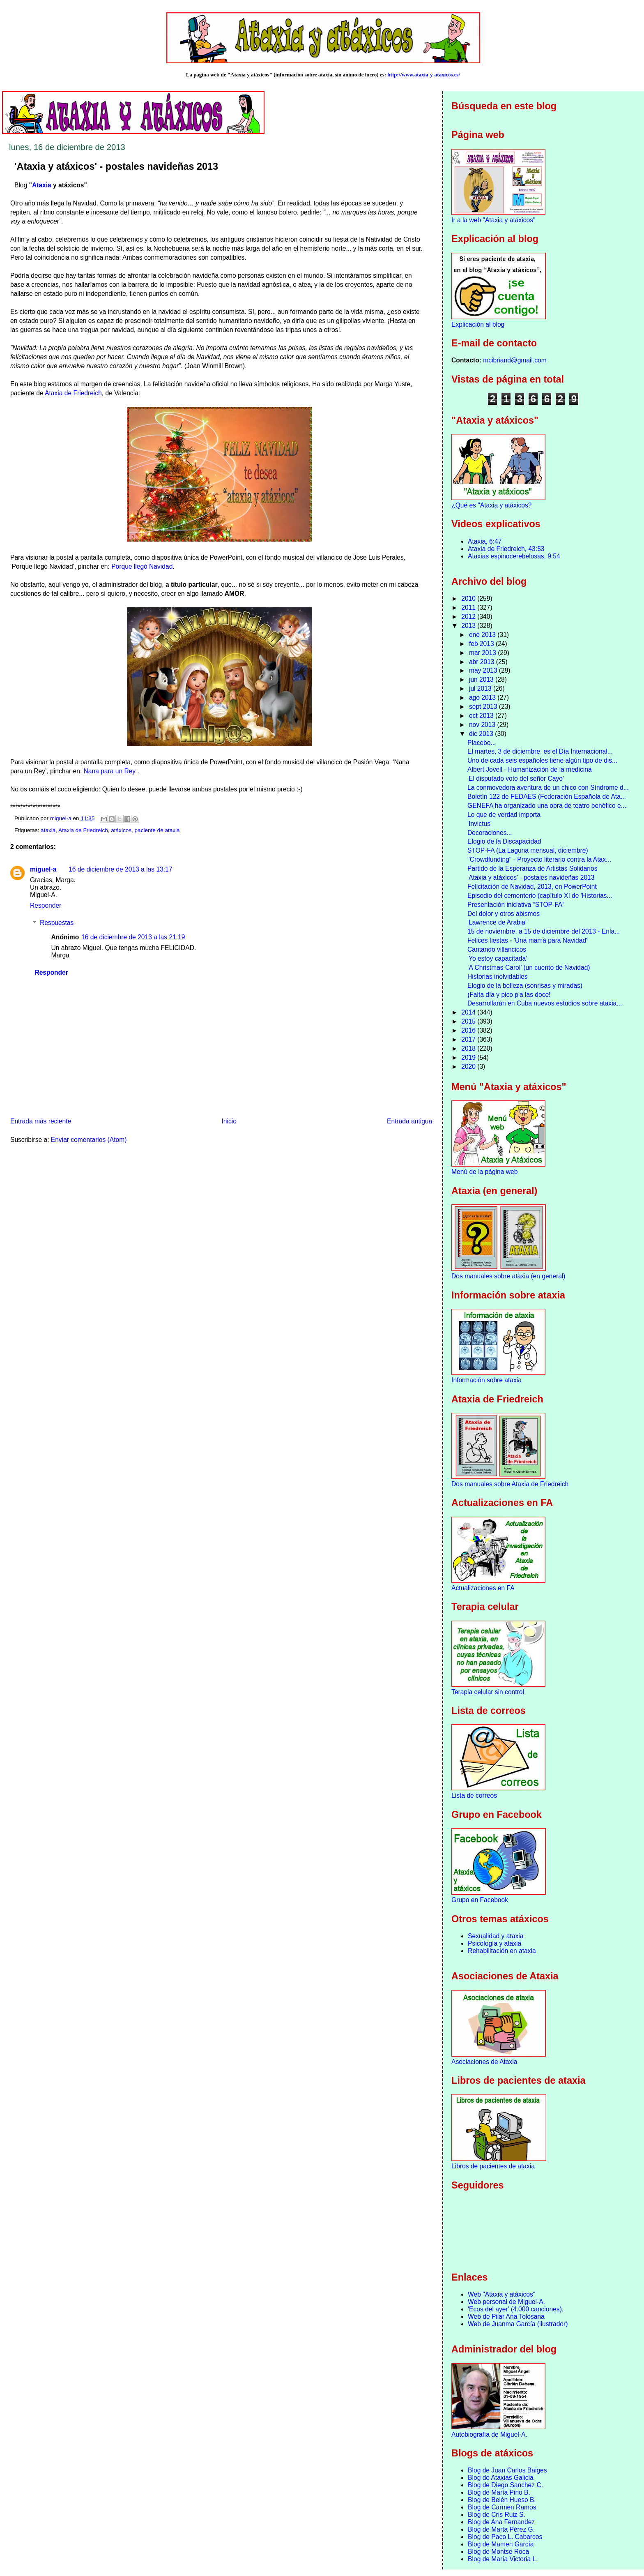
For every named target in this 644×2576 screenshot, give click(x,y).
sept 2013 (484, 706)
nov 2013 (483, 724)
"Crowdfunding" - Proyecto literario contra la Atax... (539, 859)
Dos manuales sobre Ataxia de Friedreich (509, 1484)
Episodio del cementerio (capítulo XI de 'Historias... (539, 895)
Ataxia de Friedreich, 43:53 (506, 548)
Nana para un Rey (111, 771)
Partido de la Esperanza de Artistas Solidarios (532, 868)
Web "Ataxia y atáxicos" (501, 2294)
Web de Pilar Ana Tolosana (506, 2316)
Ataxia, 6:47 (484, 541)
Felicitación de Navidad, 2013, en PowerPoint (532, 886)
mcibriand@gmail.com (514, 360)
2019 (469, 1057)
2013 (469, 625)
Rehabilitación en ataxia (502, 1950)
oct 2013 (482, 715)
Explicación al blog (477, 324)
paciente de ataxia (157, 830)
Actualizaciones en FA (482, 1587)
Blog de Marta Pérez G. (501, 2529)
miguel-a (43, 869)
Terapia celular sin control (487, 1691)
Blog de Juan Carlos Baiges (507, 2470)
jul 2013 (481, 688)
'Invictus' (479, 823)
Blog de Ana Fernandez (501, 2521)
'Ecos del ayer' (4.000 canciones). (516, 2309)
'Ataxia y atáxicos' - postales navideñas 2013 (530, 877)
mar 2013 (483, 652)
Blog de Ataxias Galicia (501, 2477)
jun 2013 (482, 679)
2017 (469, 1039)
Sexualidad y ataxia (495, 1936)
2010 (469, 598)
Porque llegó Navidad (141, 566)
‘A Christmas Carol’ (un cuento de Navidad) (528, 967)
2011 (469, 607)
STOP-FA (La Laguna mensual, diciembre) (527, 850)
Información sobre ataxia (486, 1380)
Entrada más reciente (40, 1121)
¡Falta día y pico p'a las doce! (508, 994)
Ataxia (41, 185)
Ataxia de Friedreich (73, 393)
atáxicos (121, 830)
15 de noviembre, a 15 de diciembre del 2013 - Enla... (543, 931)
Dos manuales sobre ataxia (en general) (508, 1276)
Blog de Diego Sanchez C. (505, 2484)
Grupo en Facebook (479, 1899)
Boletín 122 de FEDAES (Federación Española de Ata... (546, 796)
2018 (469, 1048)
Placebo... (481, 742)
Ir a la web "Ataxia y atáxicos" (493, 220)
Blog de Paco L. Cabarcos (505, 2536)
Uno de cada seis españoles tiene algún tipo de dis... (542, 760)
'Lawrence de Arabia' (497, 922)
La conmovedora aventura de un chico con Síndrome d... (548, 787)
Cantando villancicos (496, 949)
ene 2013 (483, 634)
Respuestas (57, 923)
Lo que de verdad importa (503, 814)
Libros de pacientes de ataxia (493, 2166)
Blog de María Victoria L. (503, 2558)
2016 (469, 1030)
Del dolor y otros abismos (503, 913)
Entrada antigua (409, 1121)
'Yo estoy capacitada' (497, 958)
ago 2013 (483, 697)
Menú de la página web (484, 1171)
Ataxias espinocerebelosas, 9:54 (514, 556)
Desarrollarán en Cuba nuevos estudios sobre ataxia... (544, 1003)
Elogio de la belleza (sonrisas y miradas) (524, 985)
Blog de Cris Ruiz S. (496, 2514)
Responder (45, 905)
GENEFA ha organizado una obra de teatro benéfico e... (546, 805)
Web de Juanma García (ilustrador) (518, 2323)
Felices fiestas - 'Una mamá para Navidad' (527, 940)
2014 (469, 1012)
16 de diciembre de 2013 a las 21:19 (133, 937)
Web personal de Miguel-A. (506, 2301)
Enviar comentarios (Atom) (89, 1139)
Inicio (228, 1121)
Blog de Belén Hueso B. (502, 2499)
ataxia (48, 830)
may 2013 (484, 670)
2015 (469, 1021)
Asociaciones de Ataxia (484, 2061)
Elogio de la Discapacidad (504, 841)
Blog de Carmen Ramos (502, 2507)
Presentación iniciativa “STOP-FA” (515, 904)
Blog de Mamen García (501, 2544)
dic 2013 (482, 733)
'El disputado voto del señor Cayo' (515, 778)
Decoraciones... (489, 832)
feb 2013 (482, 643)
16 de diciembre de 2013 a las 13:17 (120, 869)
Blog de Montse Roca (498, 2551)
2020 (469, 1066)
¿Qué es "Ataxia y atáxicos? (491, 505)
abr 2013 (482, 661)
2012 (469, 616)
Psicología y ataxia (494, 1943)
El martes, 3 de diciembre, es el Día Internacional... (540, 751)
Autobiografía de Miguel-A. (489, 2434)
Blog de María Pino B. (499, 2492)
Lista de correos (474, 1795)
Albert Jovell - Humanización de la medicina (529, 769)
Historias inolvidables (497, 976)
